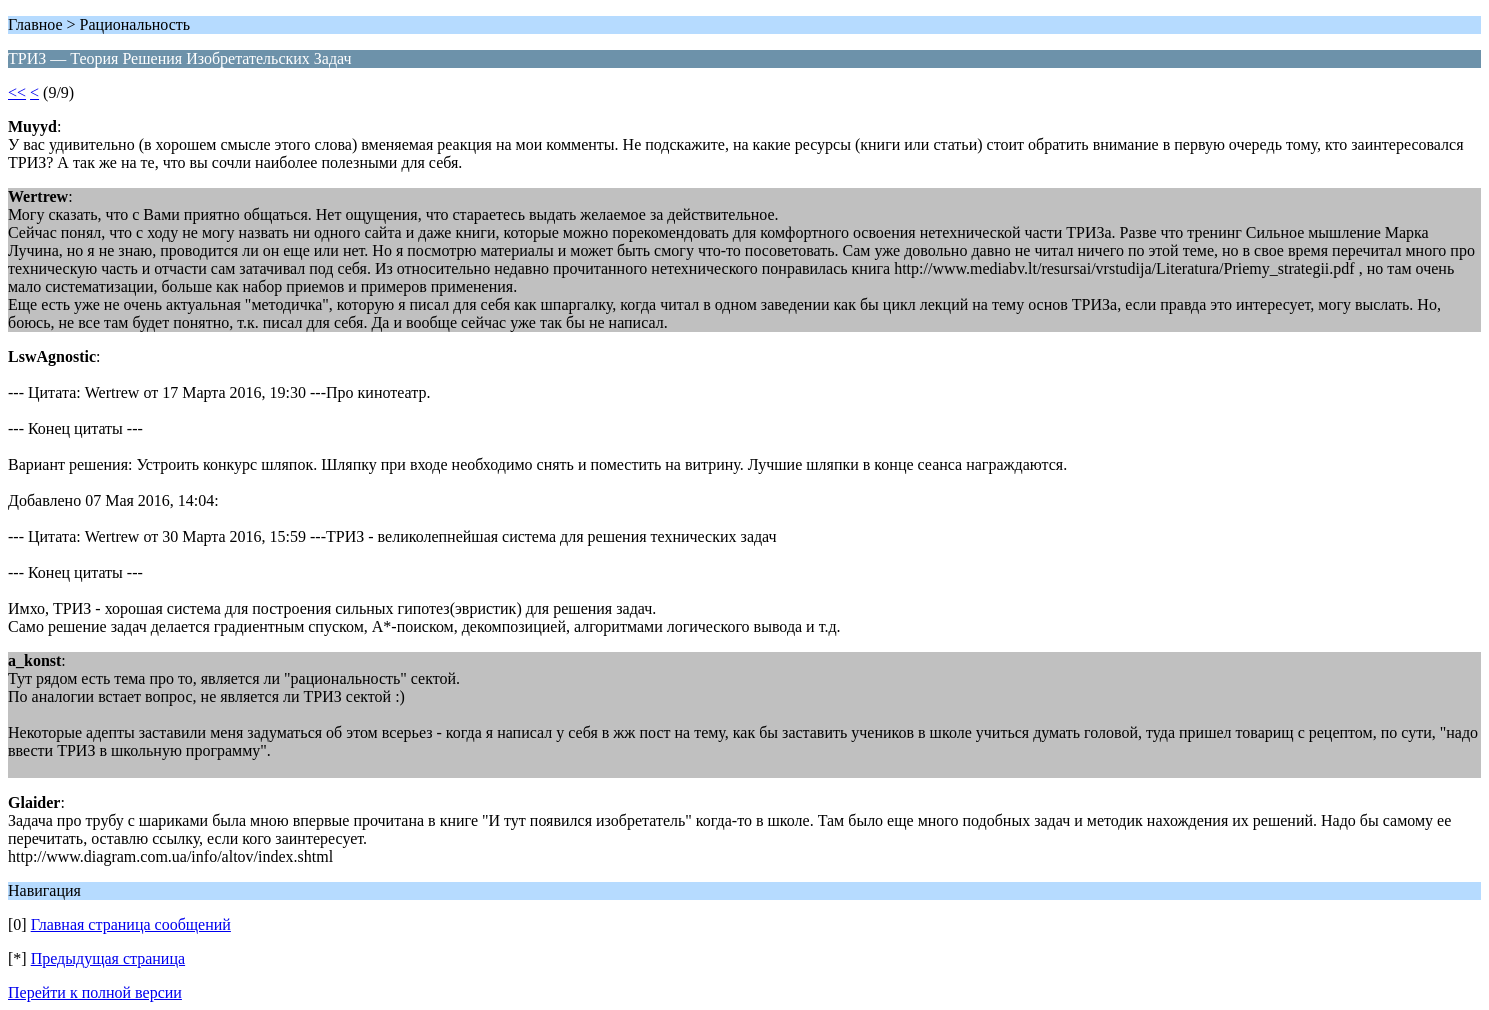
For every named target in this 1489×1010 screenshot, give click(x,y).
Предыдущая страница (108, 958)
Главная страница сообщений (131, 924)
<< (17, 92)
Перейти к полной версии (95, 992)
